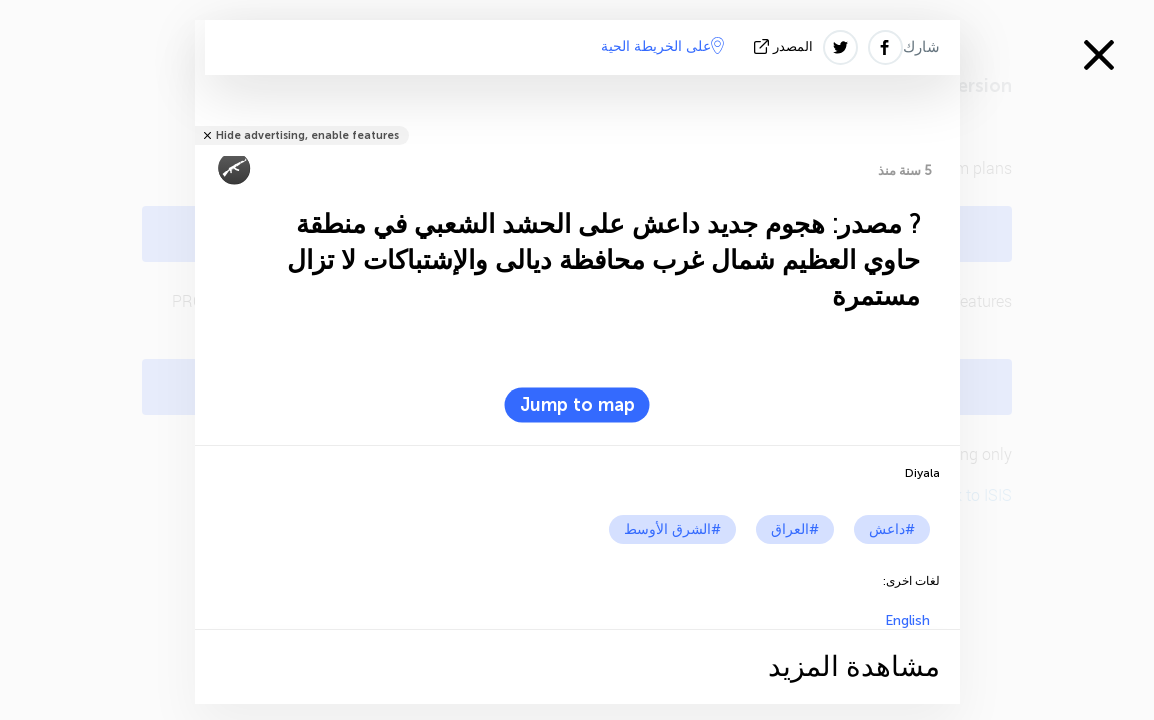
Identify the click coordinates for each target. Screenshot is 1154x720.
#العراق (795, 529)
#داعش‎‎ (892, 529)
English (907, 620)
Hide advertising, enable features (307, 135)
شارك (921, 47)
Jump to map (577, 405)
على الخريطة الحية (662, 46)
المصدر (785, 46)
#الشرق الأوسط (672, 529)
